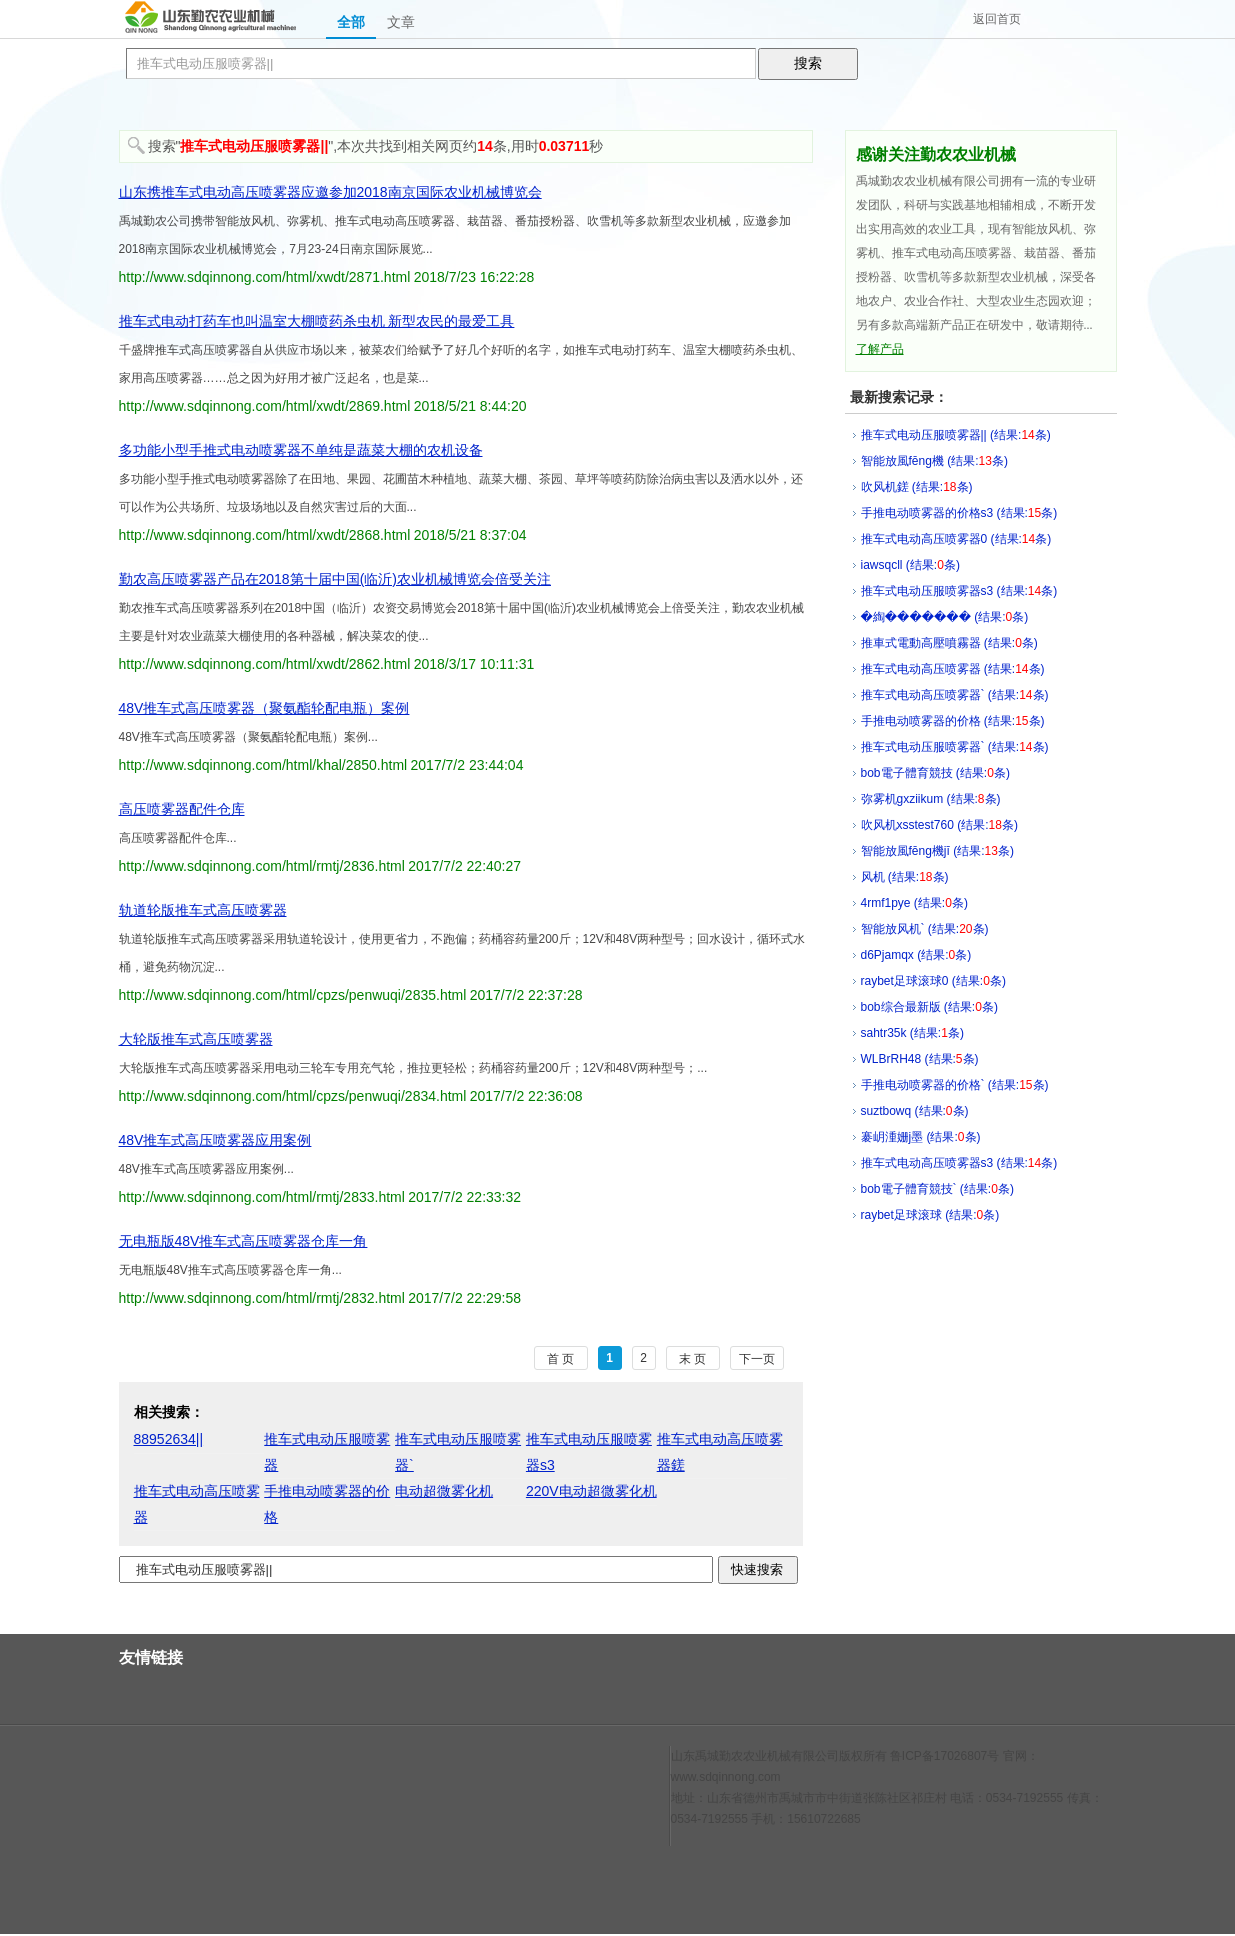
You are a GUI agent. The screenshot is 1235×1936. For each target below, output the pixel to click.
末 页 (692, 1359)
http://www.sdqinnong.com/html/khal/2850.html (263, 765)
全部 (351, 22)
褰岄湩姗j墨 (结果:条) (921, 1137)
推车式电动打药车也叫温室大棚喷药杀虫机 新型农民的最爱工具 (317, 321)
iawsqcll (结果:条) (910, 565)
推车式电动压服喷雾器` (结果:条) (955, 747)
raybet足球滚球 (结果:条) (930, 1215)
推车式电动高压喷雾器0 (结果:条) (956, 539)
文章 (401, 22)
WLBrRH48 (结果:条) (920, 1059)
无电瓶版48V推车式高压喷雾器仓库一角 (243, 1241)
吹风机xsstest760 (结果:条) (939, 825)
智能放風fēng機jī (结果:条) (937, 851)
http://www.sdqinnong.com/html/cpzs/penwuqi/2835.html (293, 995)
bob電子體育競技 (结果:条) (935, 773)
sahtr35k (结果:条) (912, 1033)
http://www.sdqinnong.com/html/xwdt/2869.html (265, 406)
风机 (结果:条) (905, 877)
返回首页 (997, 19)
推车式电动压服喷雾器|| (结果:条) (956, 435)
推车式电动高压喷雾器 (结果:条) (953, 669)
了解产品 (880, 349)
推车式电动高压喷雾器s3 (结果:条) (959, 1163)
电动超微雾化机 (444, 1491)
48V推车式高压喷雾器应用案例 (215, 1140)
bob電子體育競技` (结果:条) (937, 1189)
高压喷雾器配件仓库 (182, 809)
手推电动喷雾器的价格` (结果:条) (955, 1085)
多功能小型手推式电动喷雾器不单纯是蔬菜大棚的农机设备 (301, 450)
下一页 (757, 1359)
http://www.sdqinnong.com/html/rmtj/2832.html (262, 1298)
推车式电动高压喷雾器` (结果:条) (955, 695)
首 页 (560, 1359)
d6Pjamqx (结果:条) (916, 955)
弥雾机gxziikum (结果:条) (931, 799)
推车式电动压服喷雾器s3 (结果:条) (959, 591)
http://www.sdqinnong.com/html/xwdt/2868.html (265, 535)
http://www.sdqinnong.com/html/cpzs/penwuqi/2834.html (293, 1096)
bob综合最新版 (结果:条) (929, 1007)
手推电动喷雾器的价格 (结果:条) (953, 721)
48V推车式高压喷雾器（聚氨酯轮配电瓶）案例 (264, 708)
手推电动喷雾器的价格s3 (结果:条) (959, 513)
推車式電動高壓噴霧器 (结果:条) (949, 643)
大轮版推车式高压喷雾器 (196, 1039)
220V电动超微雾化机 (591, 1491)
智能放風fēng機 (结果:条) (934, 461)
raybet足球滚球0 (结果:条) (933, 981)
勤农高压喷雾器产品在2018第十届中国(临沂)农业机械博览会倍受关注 (335, 579)
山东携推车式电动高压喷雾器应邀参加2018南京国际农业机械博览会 (330, 192)
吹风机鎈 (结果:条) (917, 487)
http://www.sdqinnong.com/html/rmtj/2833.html (262, 1197)
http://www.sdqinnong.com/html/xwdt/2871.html (265, 277)
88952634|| (169, 1439)
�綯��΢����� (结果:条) (945, 617)
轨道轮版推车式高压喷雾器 (203, 910)
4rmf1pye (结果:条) (914, 903)
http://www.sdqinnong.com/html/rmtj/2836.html (262, 866)
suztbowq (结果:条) (915, 1111)
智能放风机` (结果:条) (925, 929)
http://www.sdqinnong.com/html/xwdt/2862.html (265, 664)
